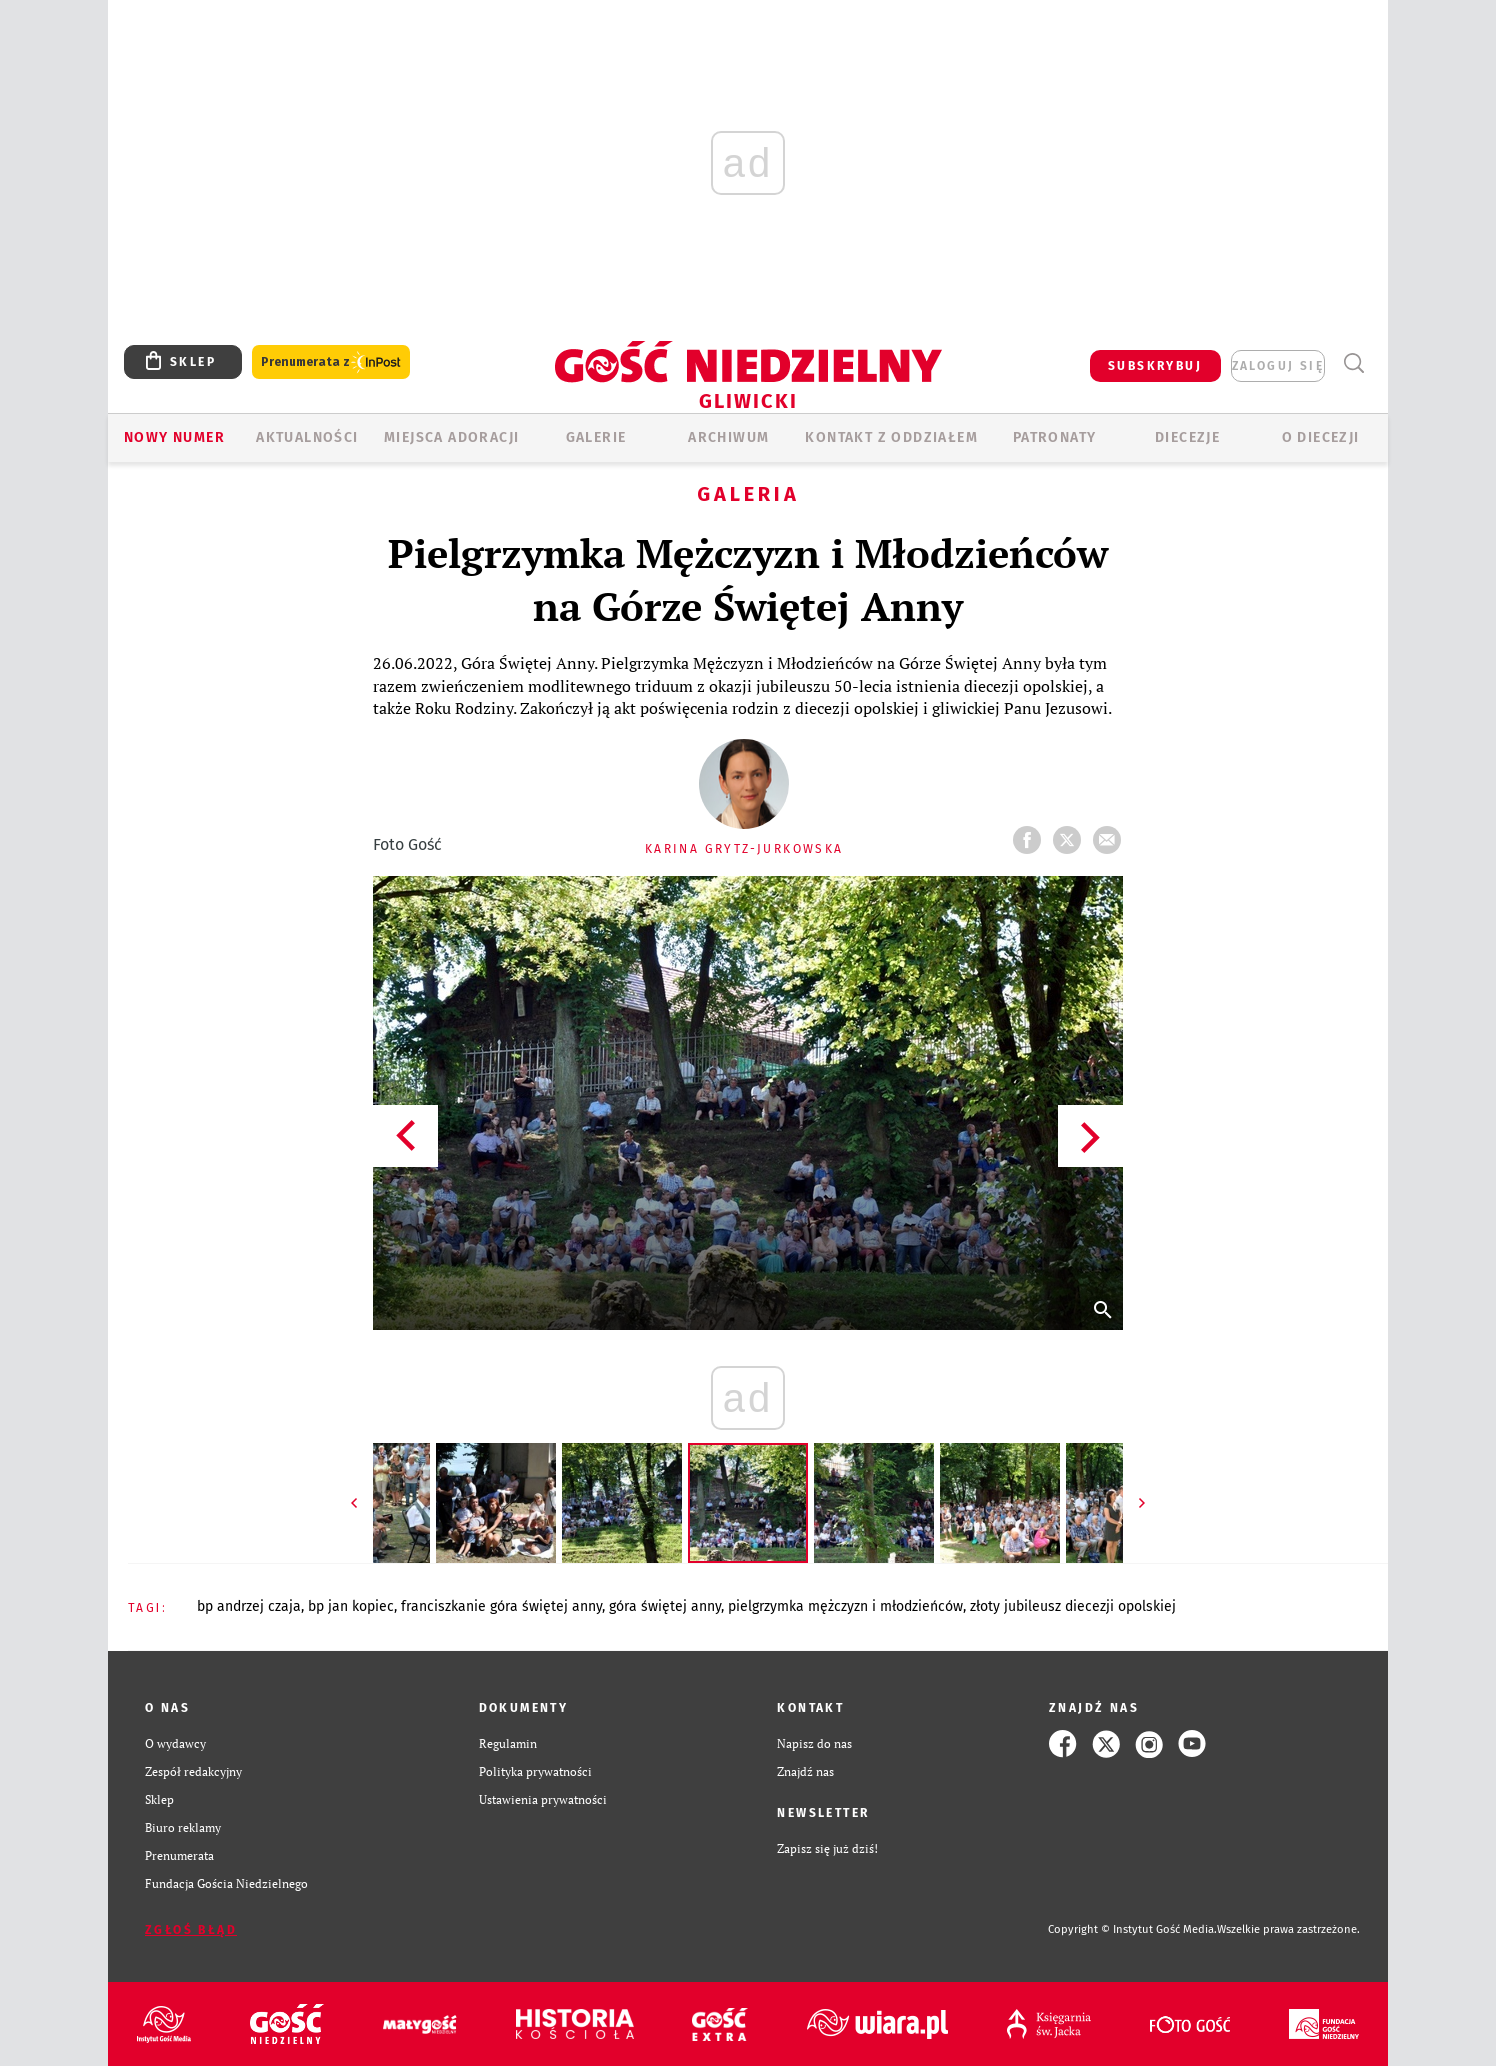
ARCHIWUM (728, 437)
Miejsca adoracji (451, 437)
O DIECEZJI (1321, 437)
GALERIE (596, 437)
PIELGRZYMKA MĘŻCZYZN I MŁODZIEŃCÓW (845, 1606)
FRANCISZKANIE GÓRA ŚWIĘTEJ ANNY (501, 1606)
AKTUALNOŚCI (307, 437)
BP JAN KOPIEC (351, 1606)
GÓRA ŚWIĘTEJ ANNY (665, 1606)
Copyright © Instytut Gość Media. (1132, 1929)
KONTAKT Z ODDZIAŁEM (891, 437)
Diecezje (1187, 437)
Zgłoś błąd (191, 1930)
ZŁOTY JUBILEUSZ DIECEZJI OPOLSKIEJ (1073, 1606)
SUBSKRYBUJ (1155, 366)
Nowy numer (174, 437)
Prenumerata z (331, 362)
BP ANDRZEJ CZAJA (249, 1606)
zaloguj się (1278, 366)
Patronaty (1055, 437)
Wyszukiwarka (1353, 363)
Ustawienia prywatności (543, 1799)
